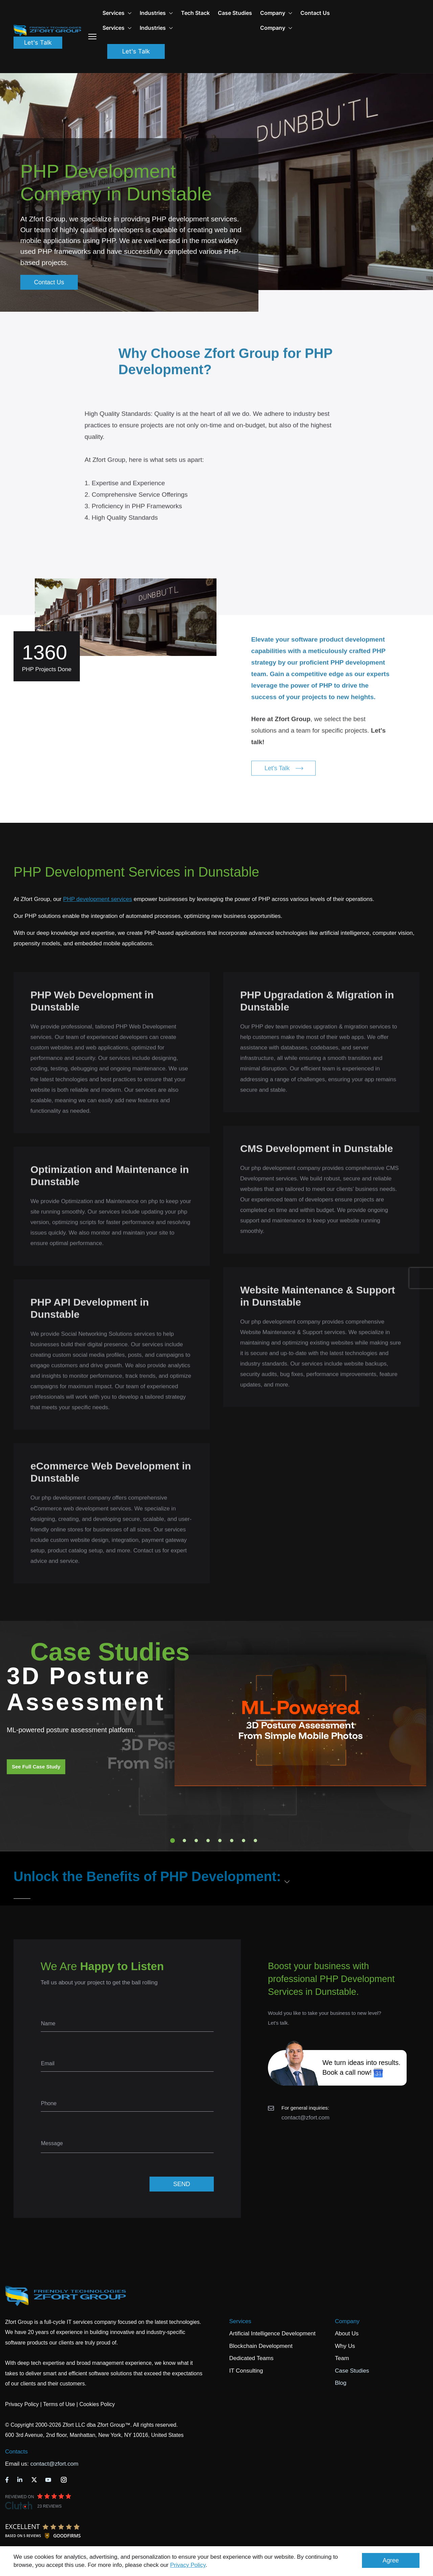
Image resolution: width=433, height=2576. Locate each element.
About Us (347, 2333)
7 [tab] (243, 1840)
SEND (181, 2184)
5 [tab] (220, 1840)
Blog (340, 2383)
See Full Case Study (36, 1766)
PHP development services (97, 899)
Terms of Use (59, 2404)
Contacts (16, 2451)
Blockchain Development (261, 2346)
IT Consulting (246, 2371)
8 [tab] (255, 1840)
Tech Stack (195, 12)
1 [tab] (172, 1840)
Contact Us (315, 12)
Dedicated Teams (251, 2358)
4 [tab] (208, 1840)
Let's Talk (38, 42)
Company (276, 12)
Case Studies (235, 12)
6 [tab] (231, 1840)
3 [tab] (196, 1840)
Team (342, 2358)
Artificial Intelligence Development (272, 2333)
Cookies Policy (97, 2404)
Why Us (345, 2346)
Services (240, 2321)
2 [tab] (184, 1840)
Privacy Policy (188, 2565)
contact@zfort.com (305, 2117)
